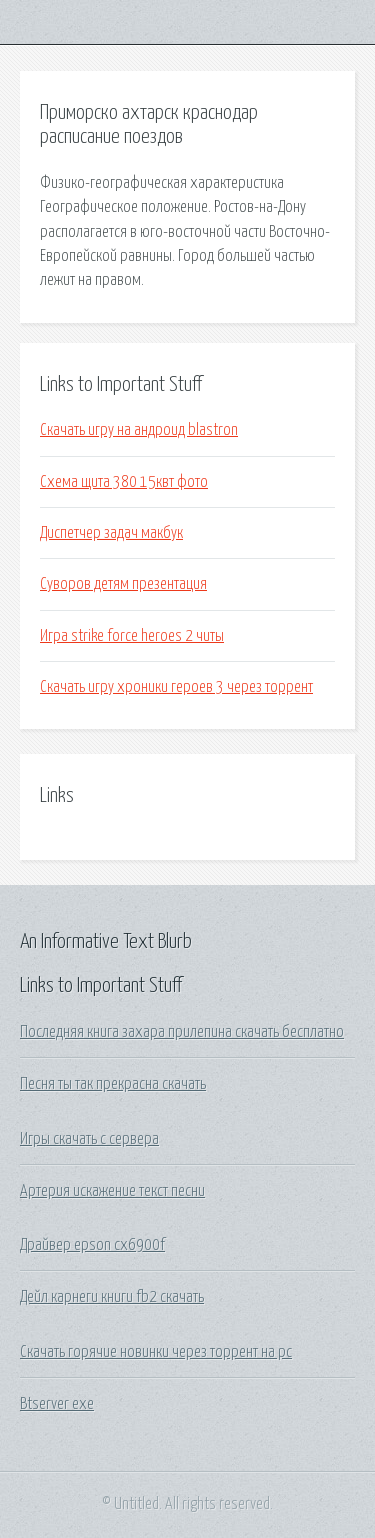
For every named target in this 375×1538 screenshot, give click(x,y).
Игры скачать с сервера (89, 1139)
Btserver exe (57, 1404)
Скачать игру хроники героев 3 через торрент (176, 687)
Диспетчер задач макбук (111, 533)
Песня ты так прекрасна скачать (113, 1084)
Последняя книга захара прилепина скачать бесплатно (182, 1032)
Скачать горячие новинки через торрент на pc (156, 1352)
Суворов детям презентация (123, 584)
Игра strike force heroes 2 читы (132, 636)
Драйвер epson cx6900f (92, 1245)
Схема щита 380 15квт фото (124, 482)
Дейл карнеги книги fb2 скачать (112, 1297)
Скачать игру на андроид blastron (139, 430)
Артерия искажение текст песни (112, 1191)
